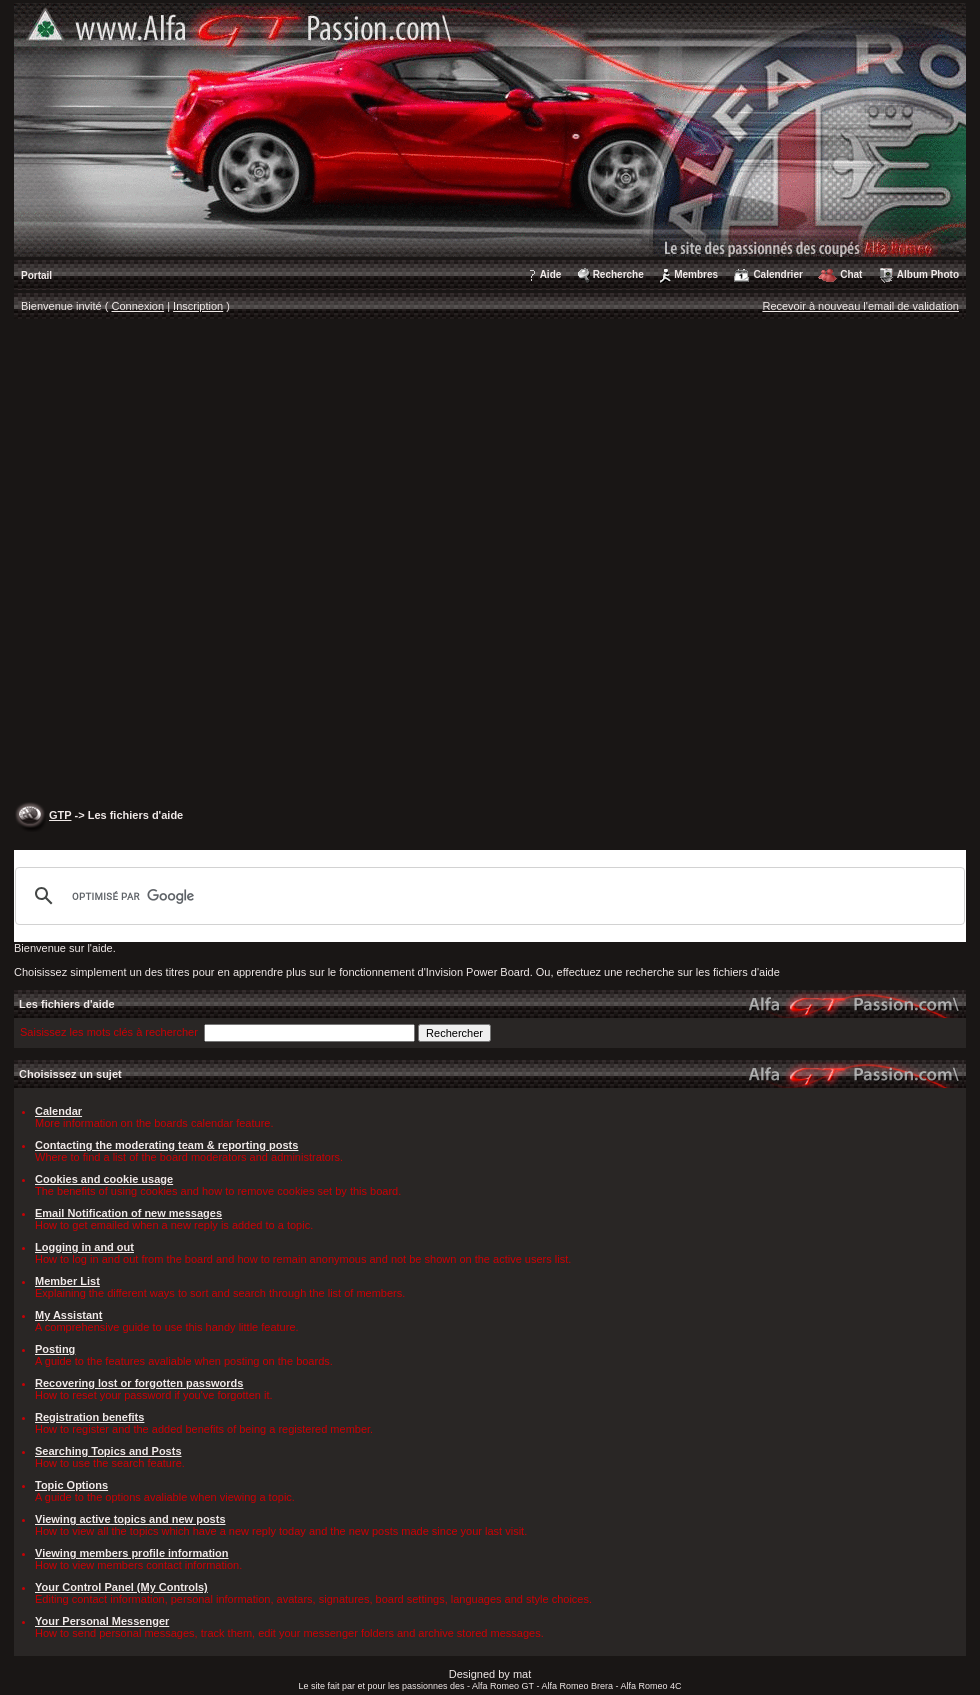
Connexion (138, 306)
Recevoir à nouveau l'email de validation (860, 306)
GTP (60, 815)
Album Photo (928, 274)
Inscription (198, 306)
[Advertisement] (231, 562)
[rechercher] (487, 896)
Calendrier (777, 274)
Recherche (618, 274)
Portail (36, 275)
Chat (851, 274)
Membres (696, 274)
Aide (551, 274)
